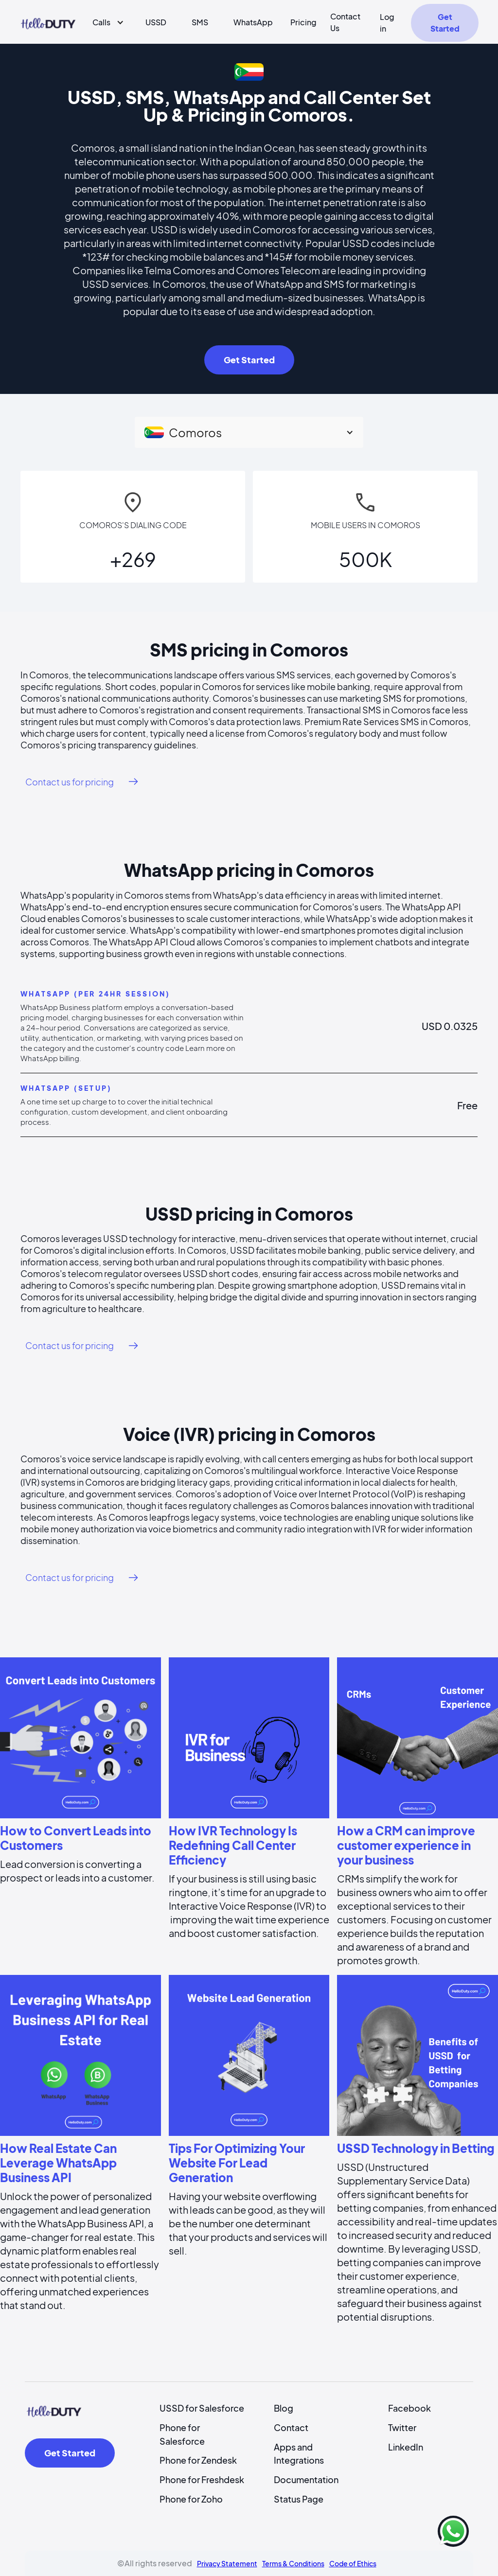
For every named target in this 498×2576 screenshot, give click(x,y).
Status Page (298, 2499)
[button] (104, 22)
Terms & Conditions (293, 2563)
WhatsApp (253, 22)
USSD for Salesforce (202, 2408)
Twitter (402, 2427)
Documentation (306, 2479)
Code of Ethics (352, 2563)
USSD (155, 22)
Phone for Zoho (191, 2499)
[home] (48, 22)
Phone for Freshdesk (202, 2479)
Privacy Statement (227, 2563)
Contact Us (345, 22)
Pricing (303, 22)
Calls (101, 22)
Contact (291, 2427)
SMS (200, 22)
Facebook (409, 2408)
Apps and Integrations (299, 2453)
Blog (283, 2408)
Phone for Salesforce (182, 2434)
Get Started (445, 23)
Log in (387, 23)
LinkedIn (405, 2446)
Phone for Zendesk (198, 2460)
